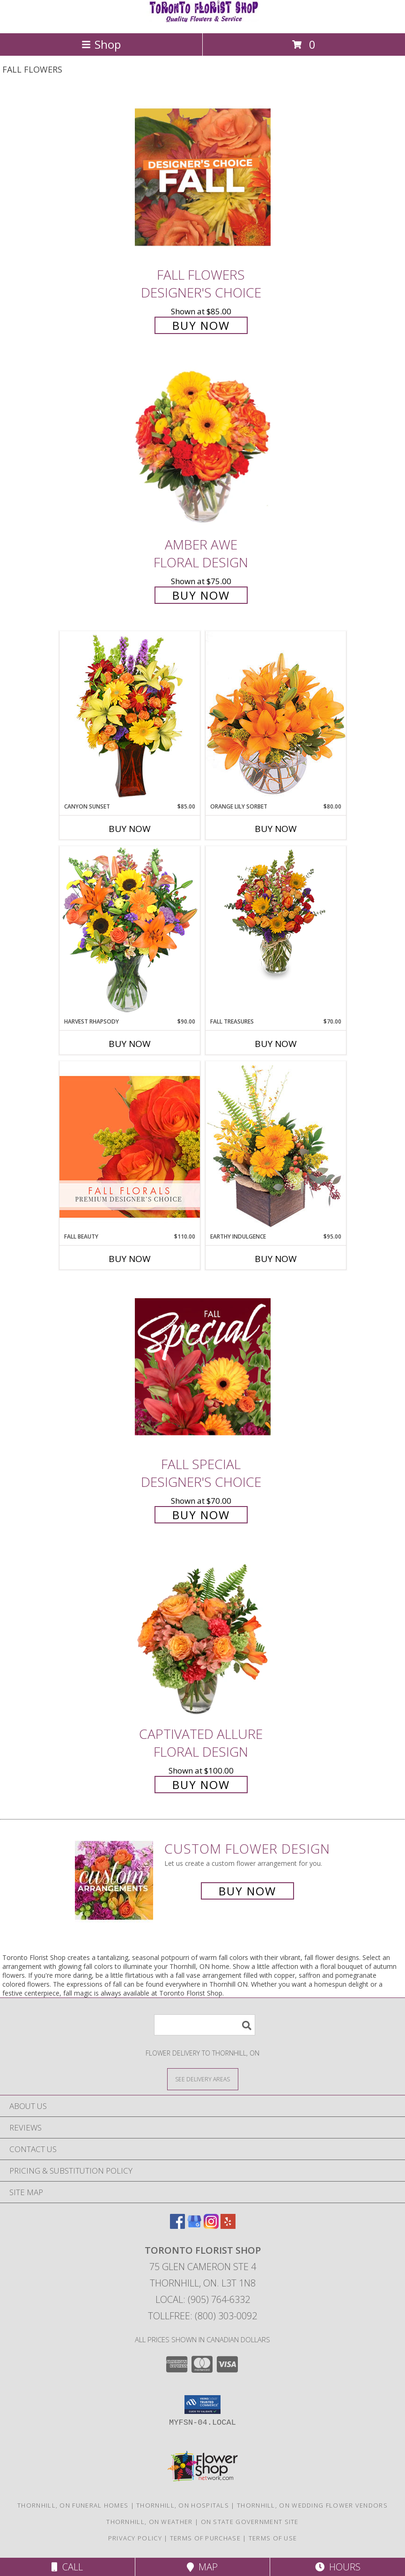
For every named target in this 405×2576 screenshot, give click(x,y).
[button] (202, 2404)
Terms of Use (273, 2538)
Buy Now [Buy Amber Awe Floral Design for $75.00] (201, 595)
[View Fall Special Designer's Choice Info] (203, 1366)
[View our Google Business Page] (194, 2225)
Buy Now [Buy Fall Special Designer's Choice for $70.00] (201, 1514)
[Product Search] (204, 2024)
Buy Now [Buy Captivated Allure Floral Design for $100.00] (201, 1784)
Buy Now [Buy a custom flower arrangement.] (247, 1891)
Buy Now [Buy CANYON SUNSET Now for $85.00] (130, 829)
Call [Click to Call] (67, 2567)
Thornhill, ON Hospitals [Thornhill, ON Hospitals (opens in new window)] (182, 2505)
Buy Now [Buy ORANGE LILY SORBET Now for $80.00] (276, 829)
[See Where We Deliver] (202, 2078)
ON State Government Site (250, 2521)
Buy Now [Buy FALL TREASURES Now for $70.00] (276, 1044)
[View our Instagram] (211, 2225)
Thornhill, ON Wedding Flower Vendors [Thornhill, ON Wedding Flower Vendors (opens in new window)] (312, 2505)
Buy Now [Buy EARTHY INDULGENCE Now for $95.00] (276, 1259)
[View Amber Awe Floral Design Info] (203, 446)
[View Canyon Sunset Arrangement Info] (129, 716)
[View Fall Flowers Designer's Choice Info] (203, 176)
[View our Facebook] (177, 2225)
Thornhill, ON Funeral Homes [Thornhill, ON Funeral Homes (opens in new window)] (72, 2505)
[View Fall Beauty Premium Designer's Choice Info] (129, 1147)
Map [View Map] (202, 2567)
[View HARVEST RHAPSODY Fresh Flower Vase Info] (129, 931)
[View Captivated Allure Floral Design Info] (203, 1636)
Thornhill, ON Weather (149, 2521)
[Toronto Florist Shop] (203, 19)
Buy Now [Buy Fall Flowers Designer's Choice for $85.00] (201, 325)
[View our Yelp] (228, 2225)
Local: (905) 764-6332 (202, 2299)
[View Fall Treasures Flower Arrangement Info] (276, 913)
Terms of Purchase (205, 2538)
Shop (101, 44)
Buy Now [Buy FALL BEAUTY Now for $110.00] (130, 1259)
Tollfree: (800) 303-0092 (202, 2315)
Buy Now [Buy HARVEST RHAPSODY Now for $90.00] (130, 1044)
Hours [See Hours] (338, 2567)
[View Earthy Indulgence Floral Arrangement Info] (276, 1147)
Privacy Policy (135, 2538)
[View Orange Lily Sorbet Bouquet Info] (276, 716)
